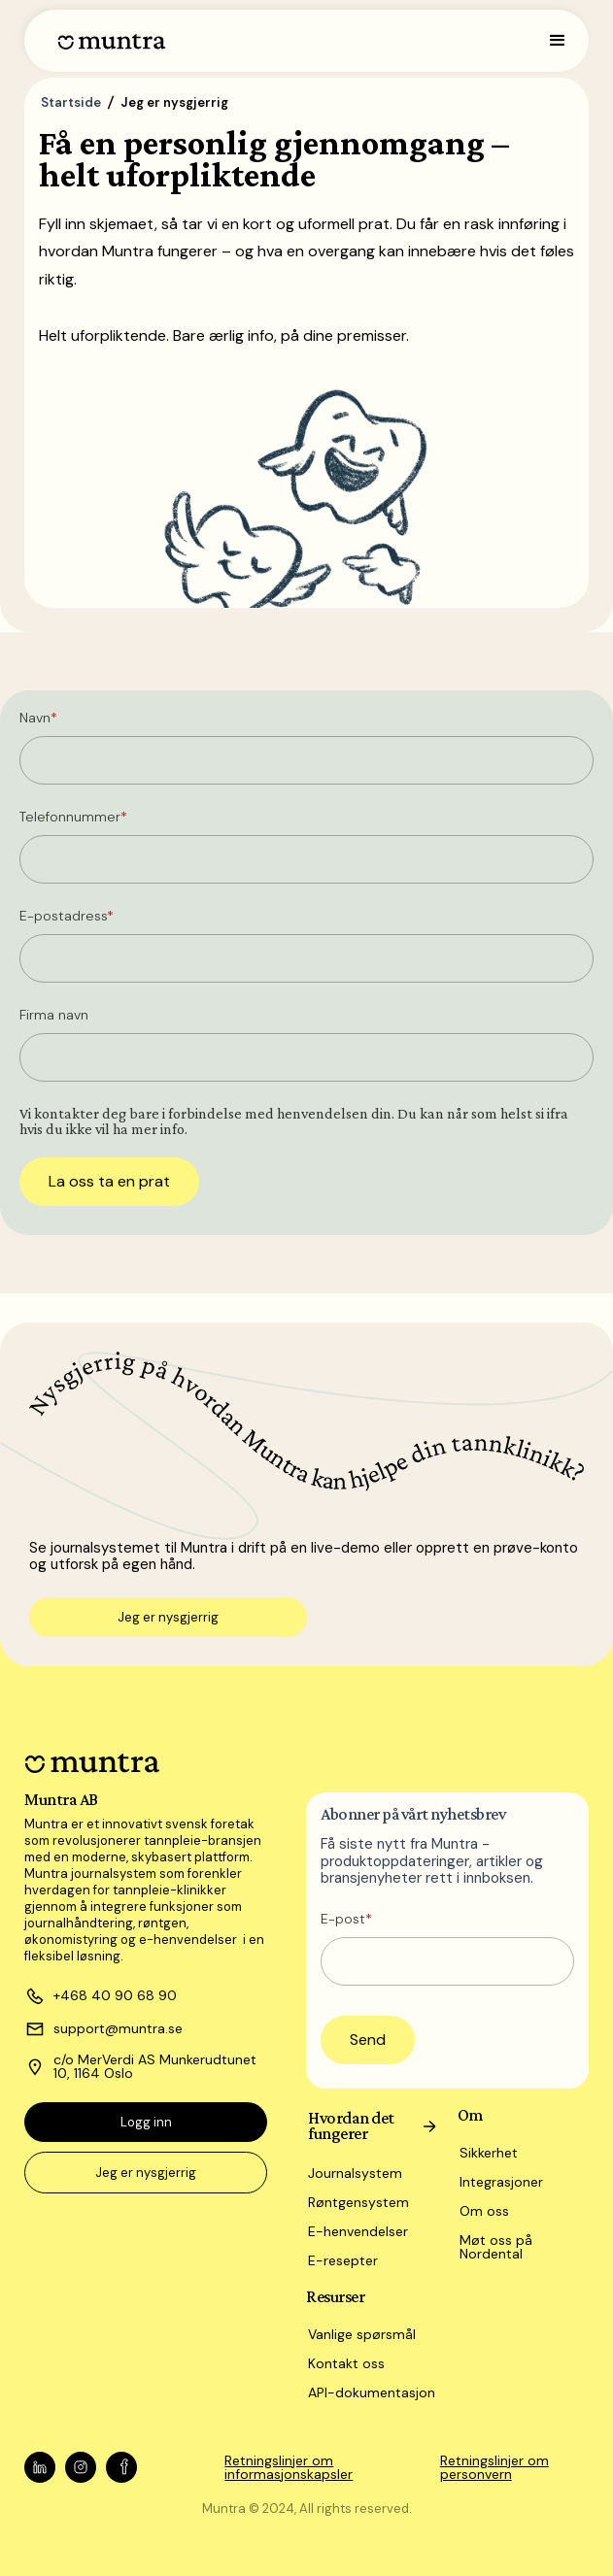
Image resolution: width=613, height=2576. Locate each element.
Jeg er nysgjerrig (168, 1617)
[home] (107, 41)
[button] (557, 40)
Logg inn (146, 2122)
